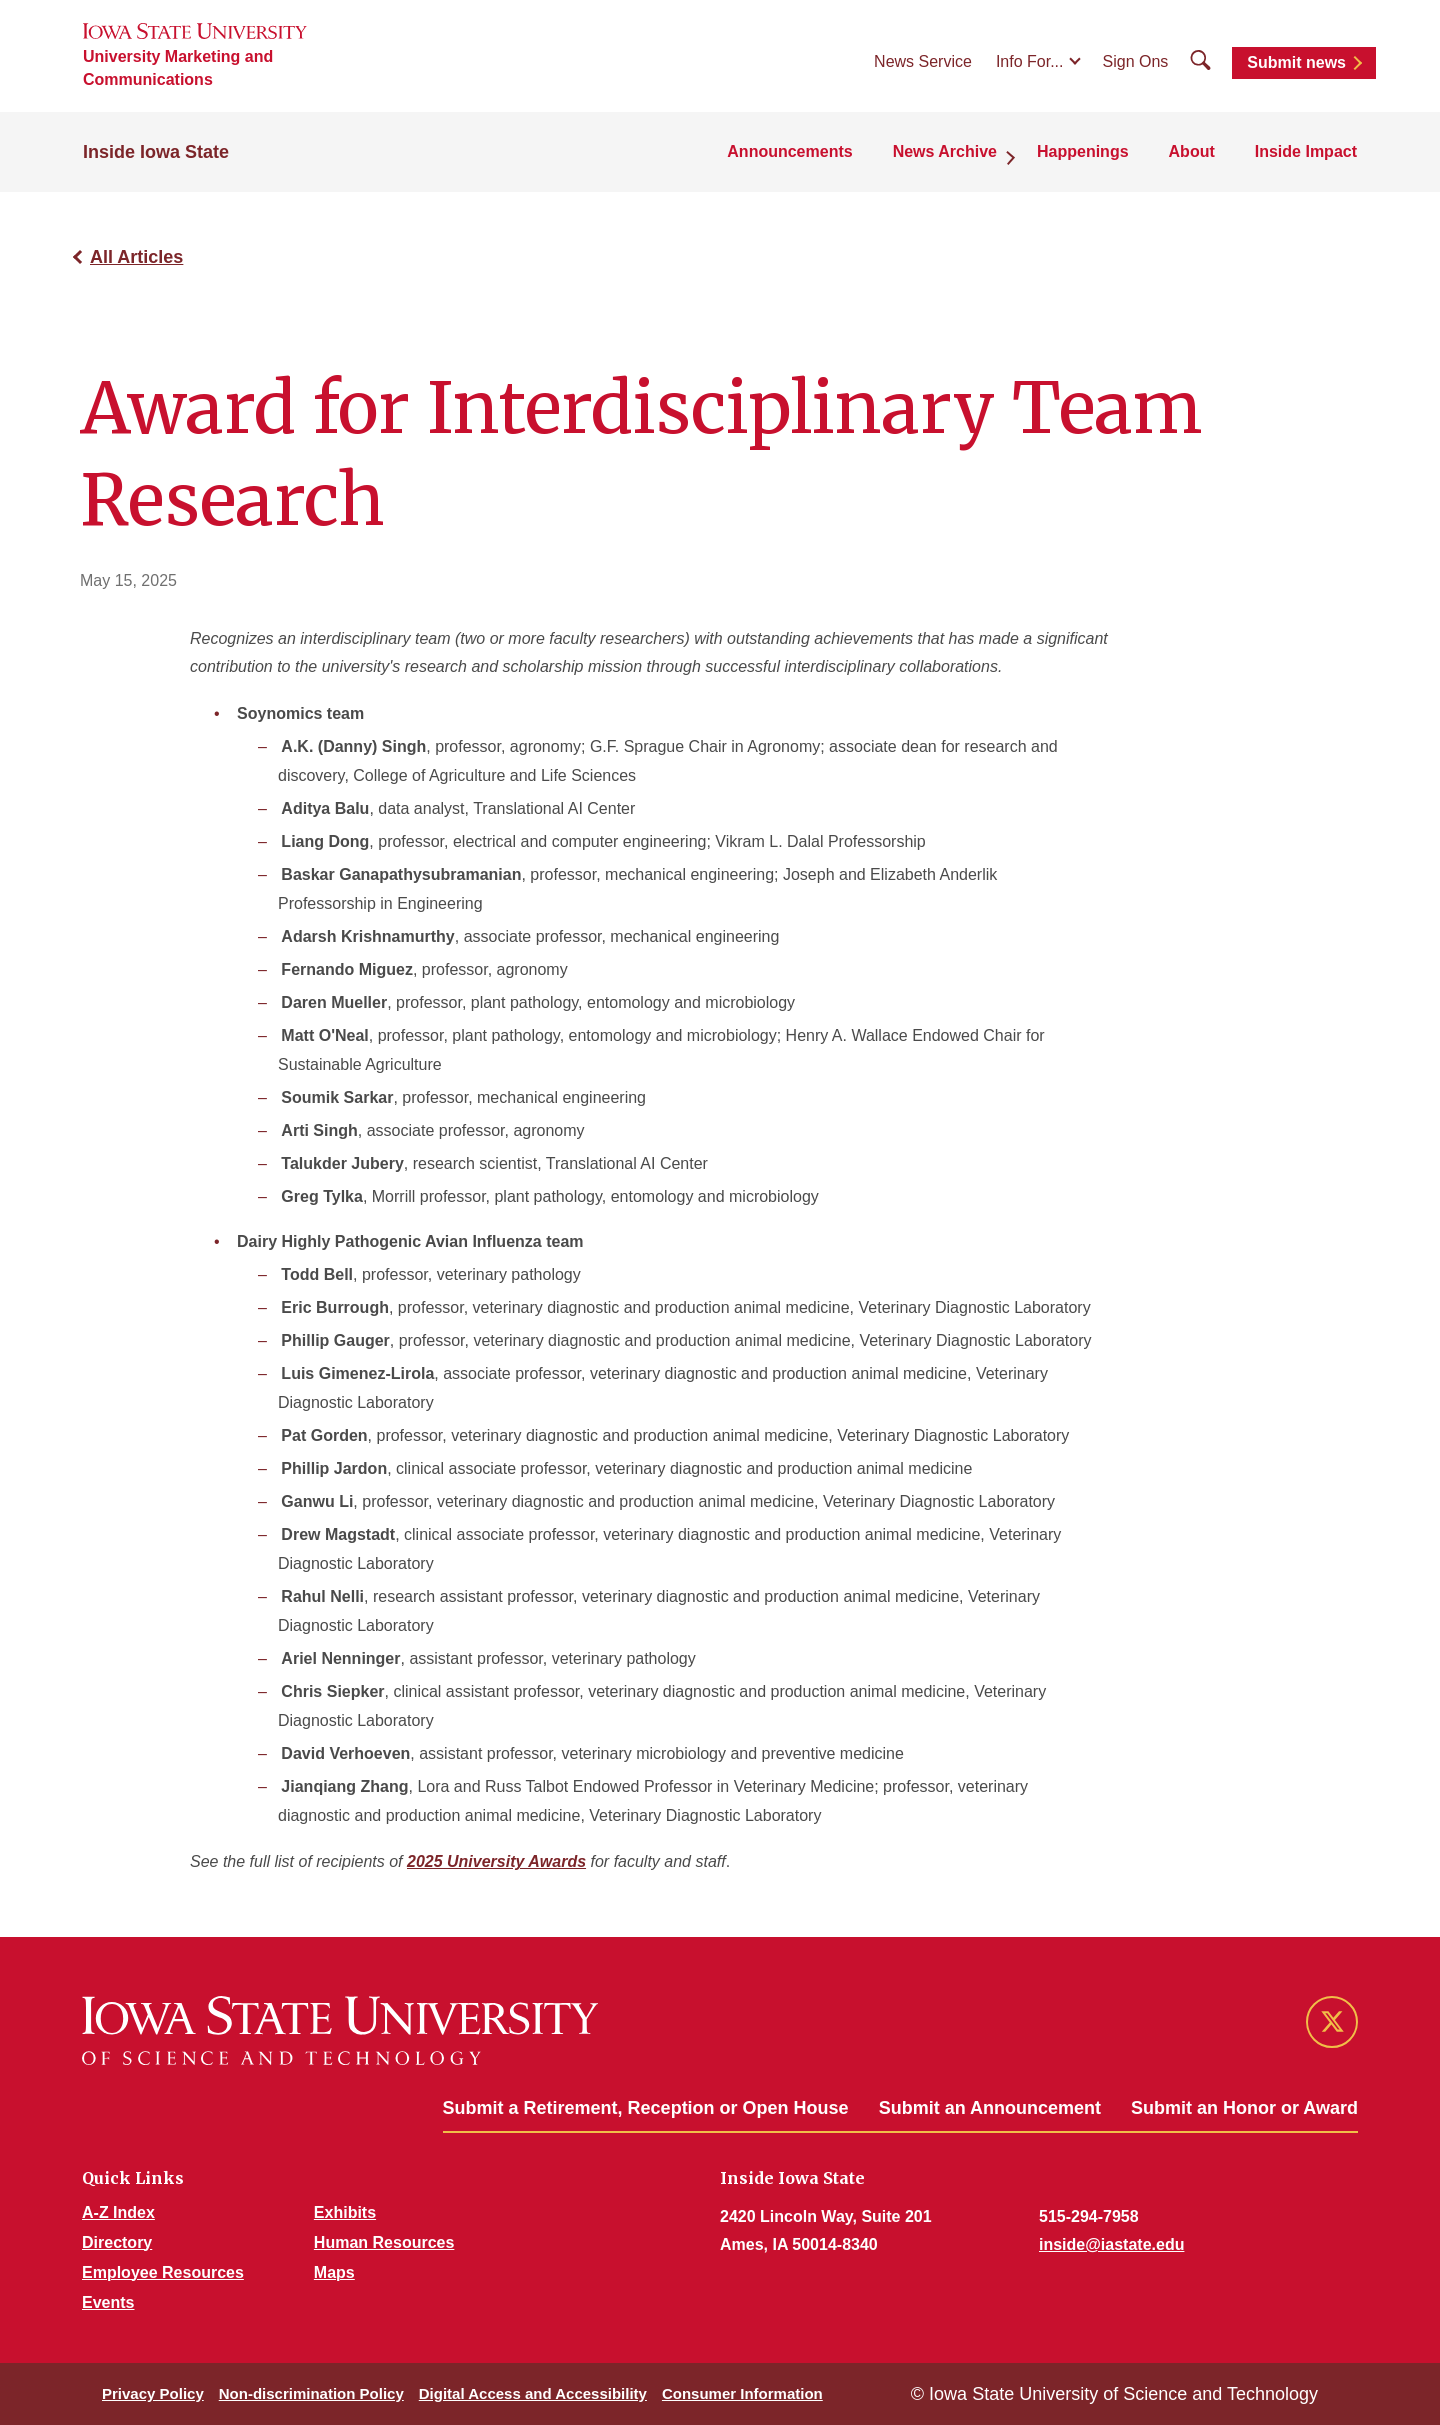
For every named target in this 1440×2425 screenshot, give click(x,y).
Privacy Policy (153, 2393)
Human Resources (384, 2242)
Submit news (1296, 62)
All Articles (136, 257)
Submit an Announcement (990, 2108)
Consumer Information (742, 2393)
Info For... (1030, 61)
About (1192, 151)
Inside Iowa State (156, 152)
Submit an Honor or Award (1244, 2108)
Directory (117, 2242)
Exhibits (345, 2212)
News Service (923, 61)
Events (108, 2302)
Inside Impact (1306, 151)
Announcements (789, 151)
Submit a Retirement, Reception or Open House (646, 2108)
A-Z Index (118, 2212)
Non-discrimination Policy (311, 2393)
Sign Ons (1136, 61)
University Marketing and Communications (178, 68)
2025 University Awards (496, 1861)
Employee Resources (163, 2272)
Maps (334, 2272)
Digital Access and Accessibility (533, 2393)
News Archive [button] (945, 151)
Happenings (1083, 151)
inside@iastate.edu (1111, 2244)
